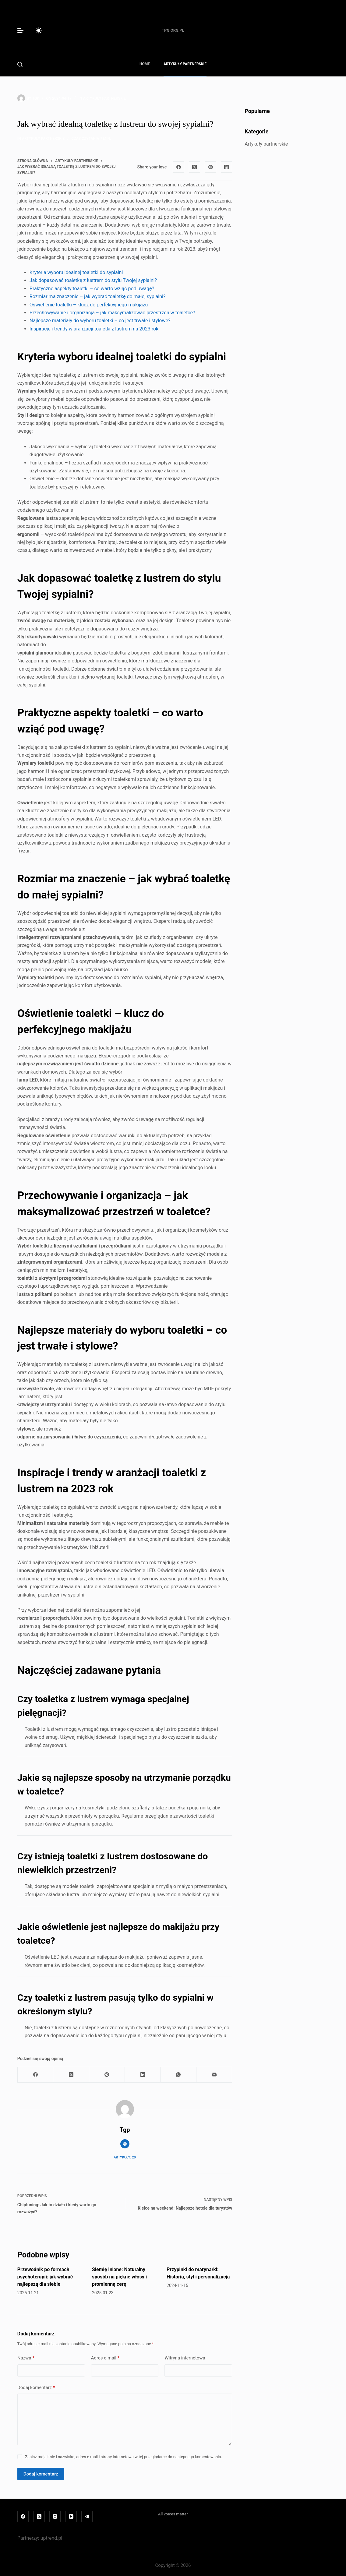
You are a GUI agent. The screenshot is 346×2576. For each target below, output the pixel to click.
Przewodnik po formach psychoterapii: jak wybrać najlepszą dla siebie (45, 2277)
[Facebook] (178, 167)
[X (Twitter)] (194, 167)
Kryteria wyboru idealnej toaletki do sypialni (76, 272)
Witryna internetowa (184, 2358)
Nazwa (25, 2358)
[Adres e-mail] (214, 2075)
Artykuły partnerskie (185, 64)
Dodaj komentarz (36, 2387)
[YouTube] (71, 2516)
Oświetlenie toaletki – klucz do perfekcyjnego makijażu (89, 305)
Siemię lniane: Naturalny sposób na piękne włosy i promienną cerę (119, 2277)
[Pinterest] (210, 167)
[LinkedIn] (226, 167)
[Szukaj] (20, 64)
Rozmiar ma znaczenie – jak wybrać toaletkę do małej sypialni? (98, 296)
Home (144, 64)
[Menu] (20, 30)
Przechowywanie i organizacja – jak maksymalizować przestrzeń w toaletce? (112, 313)
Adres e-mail (105, 2358)
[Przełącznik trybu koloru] (39, 30)
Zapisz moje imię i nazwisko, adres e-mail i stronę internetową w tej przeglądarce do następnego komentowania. (123, 2456)
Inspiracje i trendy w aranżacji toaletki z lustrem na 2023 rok (94, 329)
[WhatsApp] (178, 2075)
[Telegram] (87, 2516)
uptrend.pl (51, 2538)
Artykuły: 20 (125, 2157)
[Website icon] (124, 2143)
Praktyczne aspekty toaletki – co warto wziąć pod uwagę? (92, 288)
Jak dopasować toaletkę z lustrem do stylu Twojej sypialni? (93, 280)
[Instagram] (55, 2516)
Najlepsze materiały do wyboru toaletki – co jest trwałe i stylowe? (100, 320)
